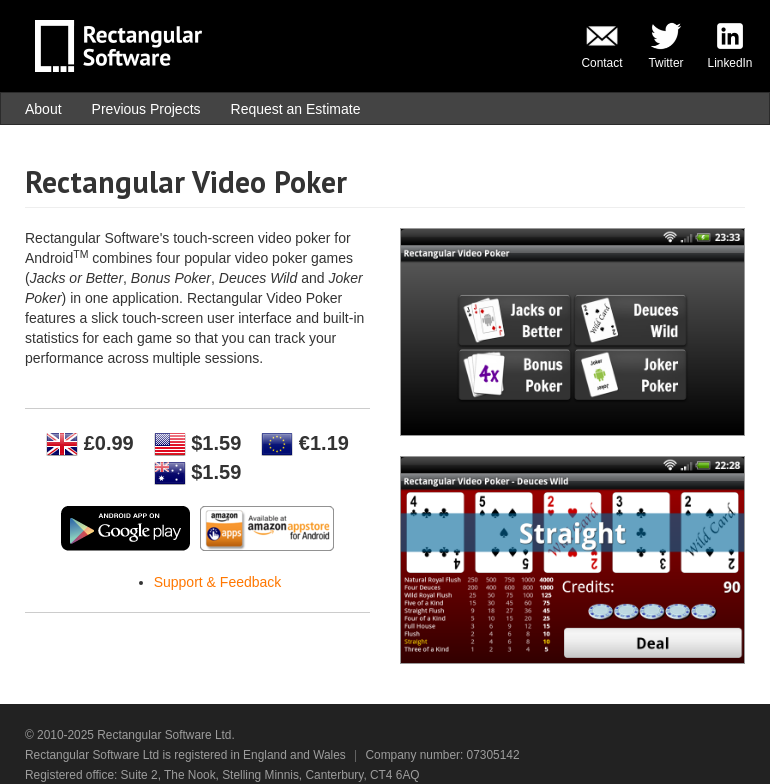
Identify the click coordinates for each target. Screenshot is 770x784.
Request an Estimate (296, 109)
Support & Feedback (218, 582)
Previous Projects (146, 109)
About (43, 109)
